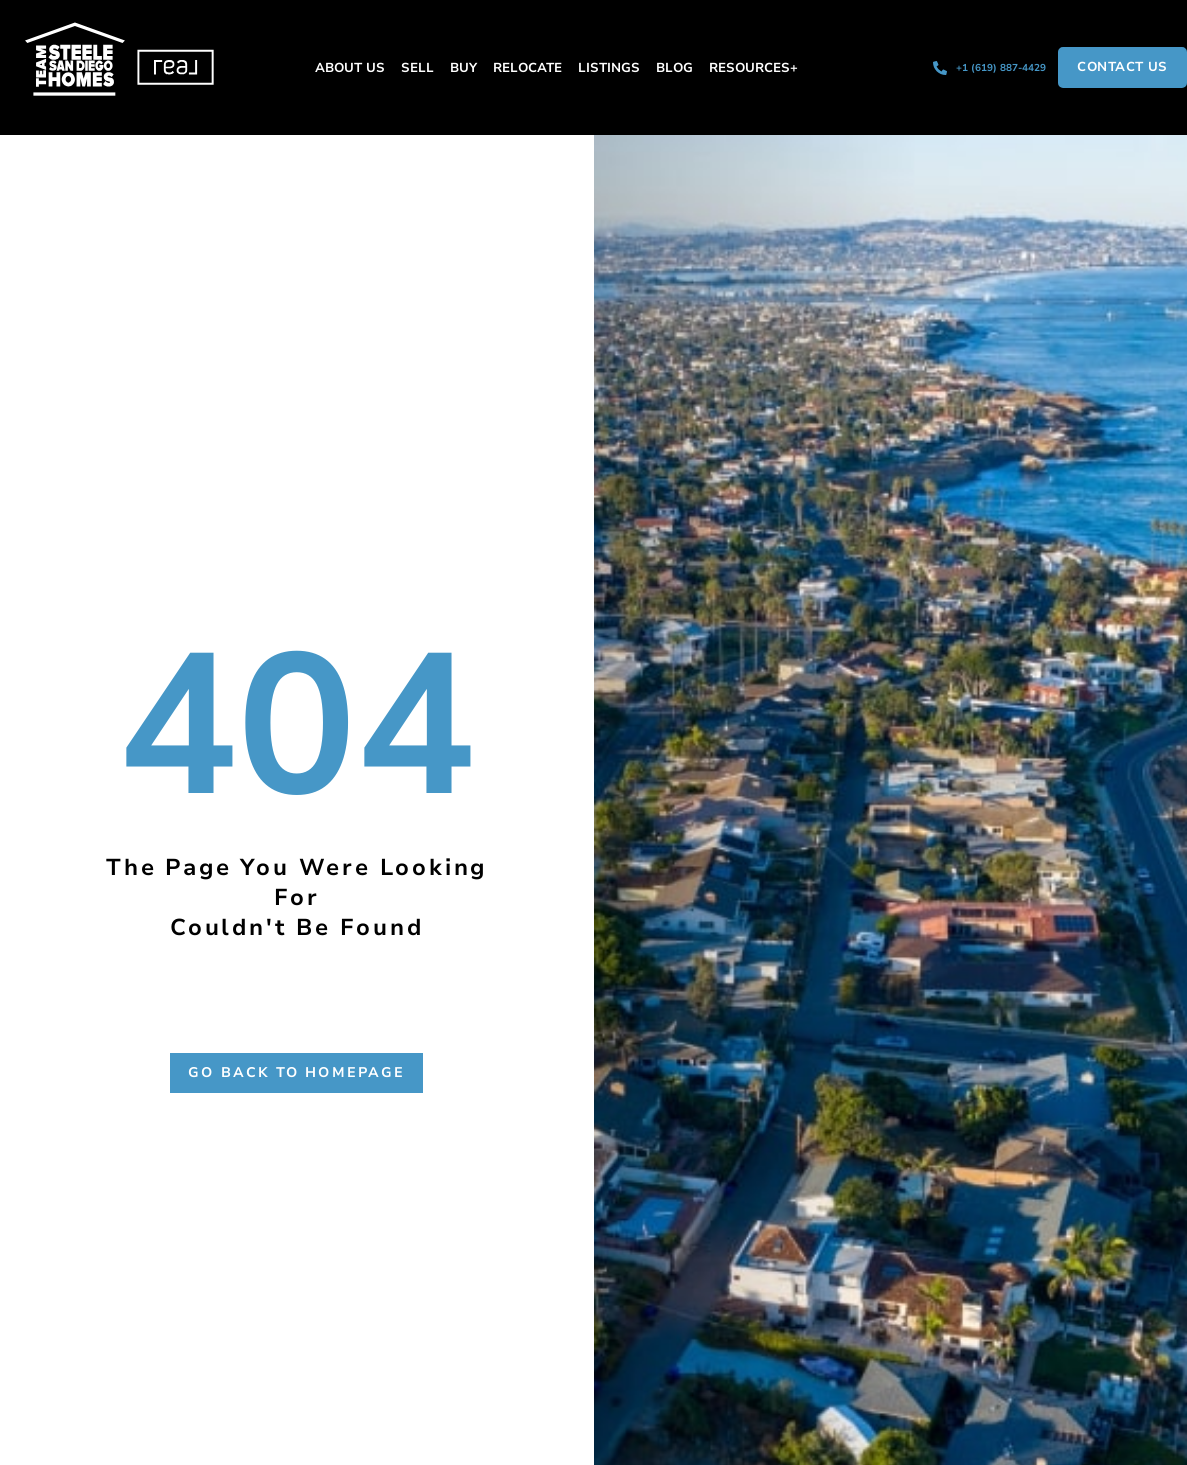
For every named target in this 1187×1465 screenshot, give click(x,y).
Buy (463, 67)
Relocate (527, 67)
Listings (609, 67)
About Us (350, 67)
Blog (674, 67)
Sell (417, 67)
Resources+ (753, 67)
